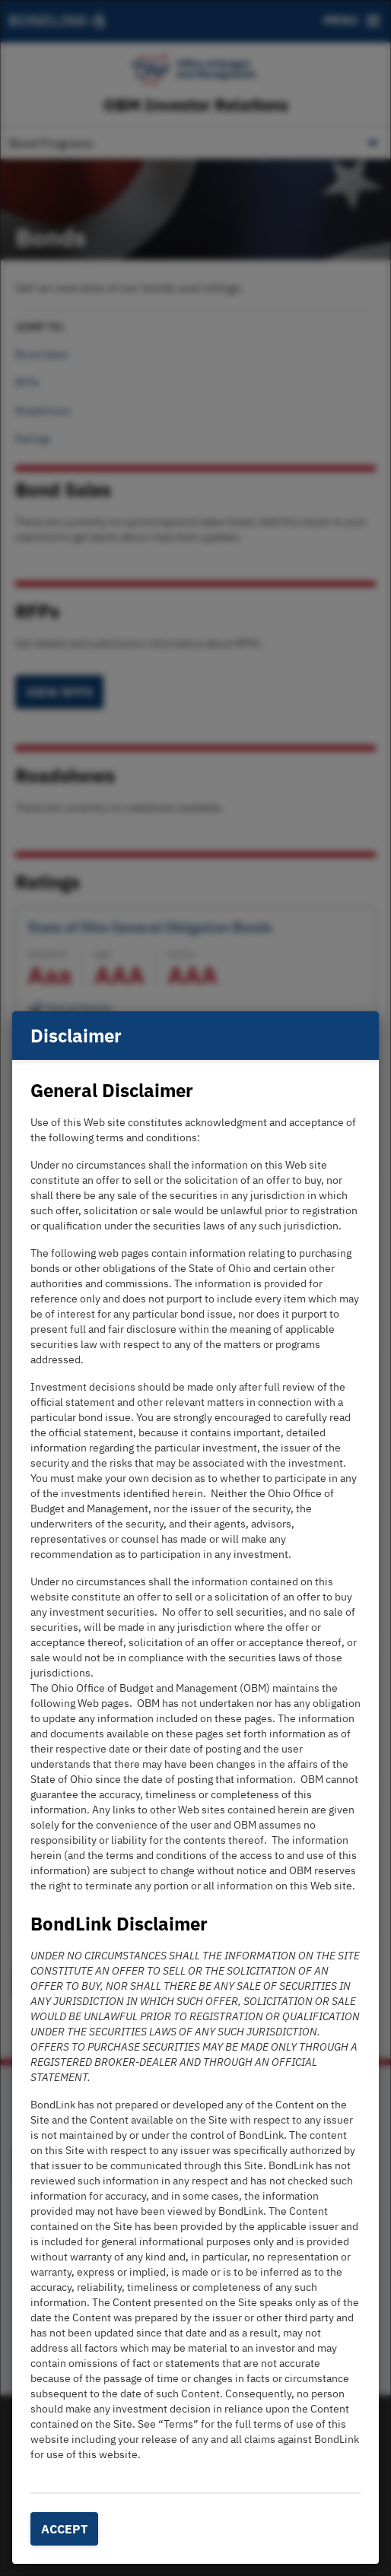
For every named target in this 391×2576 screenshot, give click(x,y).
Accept (64, 2528)
